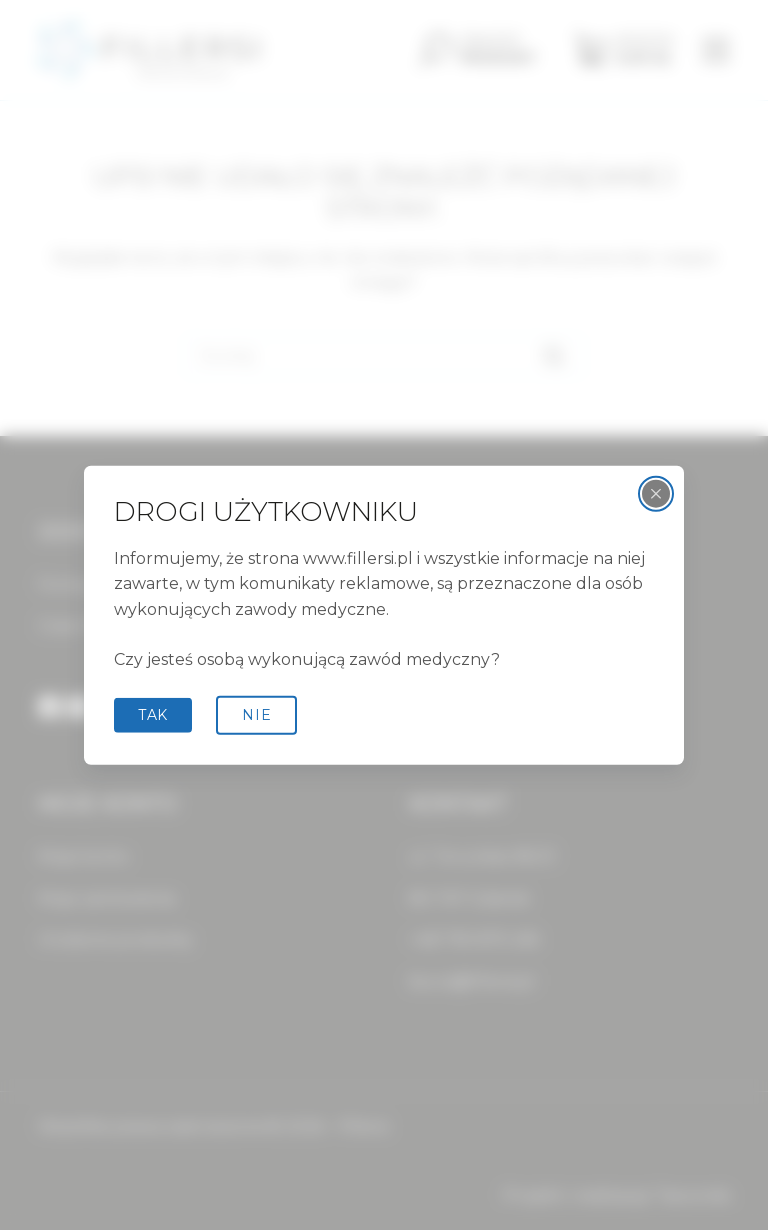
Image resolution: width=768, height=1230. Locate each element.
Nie (256, 715)
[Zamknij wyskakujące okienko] (656, 494)
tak (153, 715)
